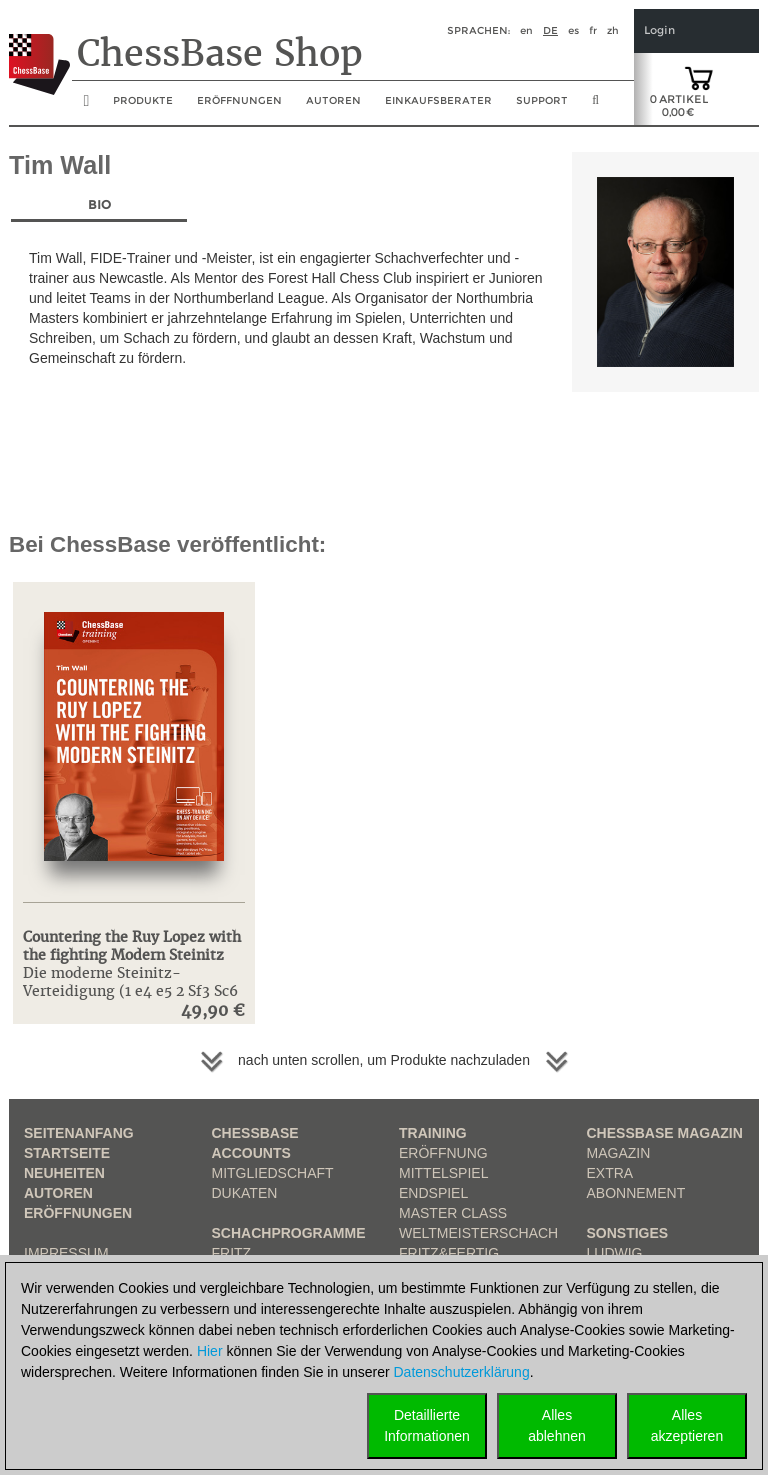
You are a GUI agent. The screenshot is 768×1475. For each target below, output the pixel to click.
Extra (610, 1173)
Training (433, 1133)
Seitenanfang (79, 1133)
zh (613, 30)
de (550, 30)
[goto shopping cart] (699, 77)
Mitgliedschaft (273, 1173)
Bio (99, 204)
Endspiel (433, 1193)
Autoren (333, 100)
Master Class (453, 1213)
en (526, 30)
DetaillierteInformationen (427, 1425)
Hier (210, 1351)
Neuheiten (64, 1173)
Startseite (67, 1153)
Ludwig (615, 1253)
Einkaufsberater (438, 100)
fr (593, 30)
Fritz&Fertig (449, 1253)
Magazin (619, 1153)
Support (542, 100)
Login (659, 30)
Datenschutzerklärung (462, 1372)
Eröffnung (443, 1153)
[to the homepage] (39, 49)
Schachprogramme (289, 1233)
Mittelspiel (443, 1173)
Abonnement (636, 1193)
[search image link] (595, 106)
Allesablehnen (557, 1425)
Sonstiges (628, 1233)
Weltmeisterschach (478, 1233)
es (573, 30)
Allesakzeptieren (687, 1425)
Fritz (232, 1253)
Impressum (66, 1253)
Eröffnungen (78, 1213)
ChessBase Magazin (665, 1133)
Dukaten (245, 1193)
